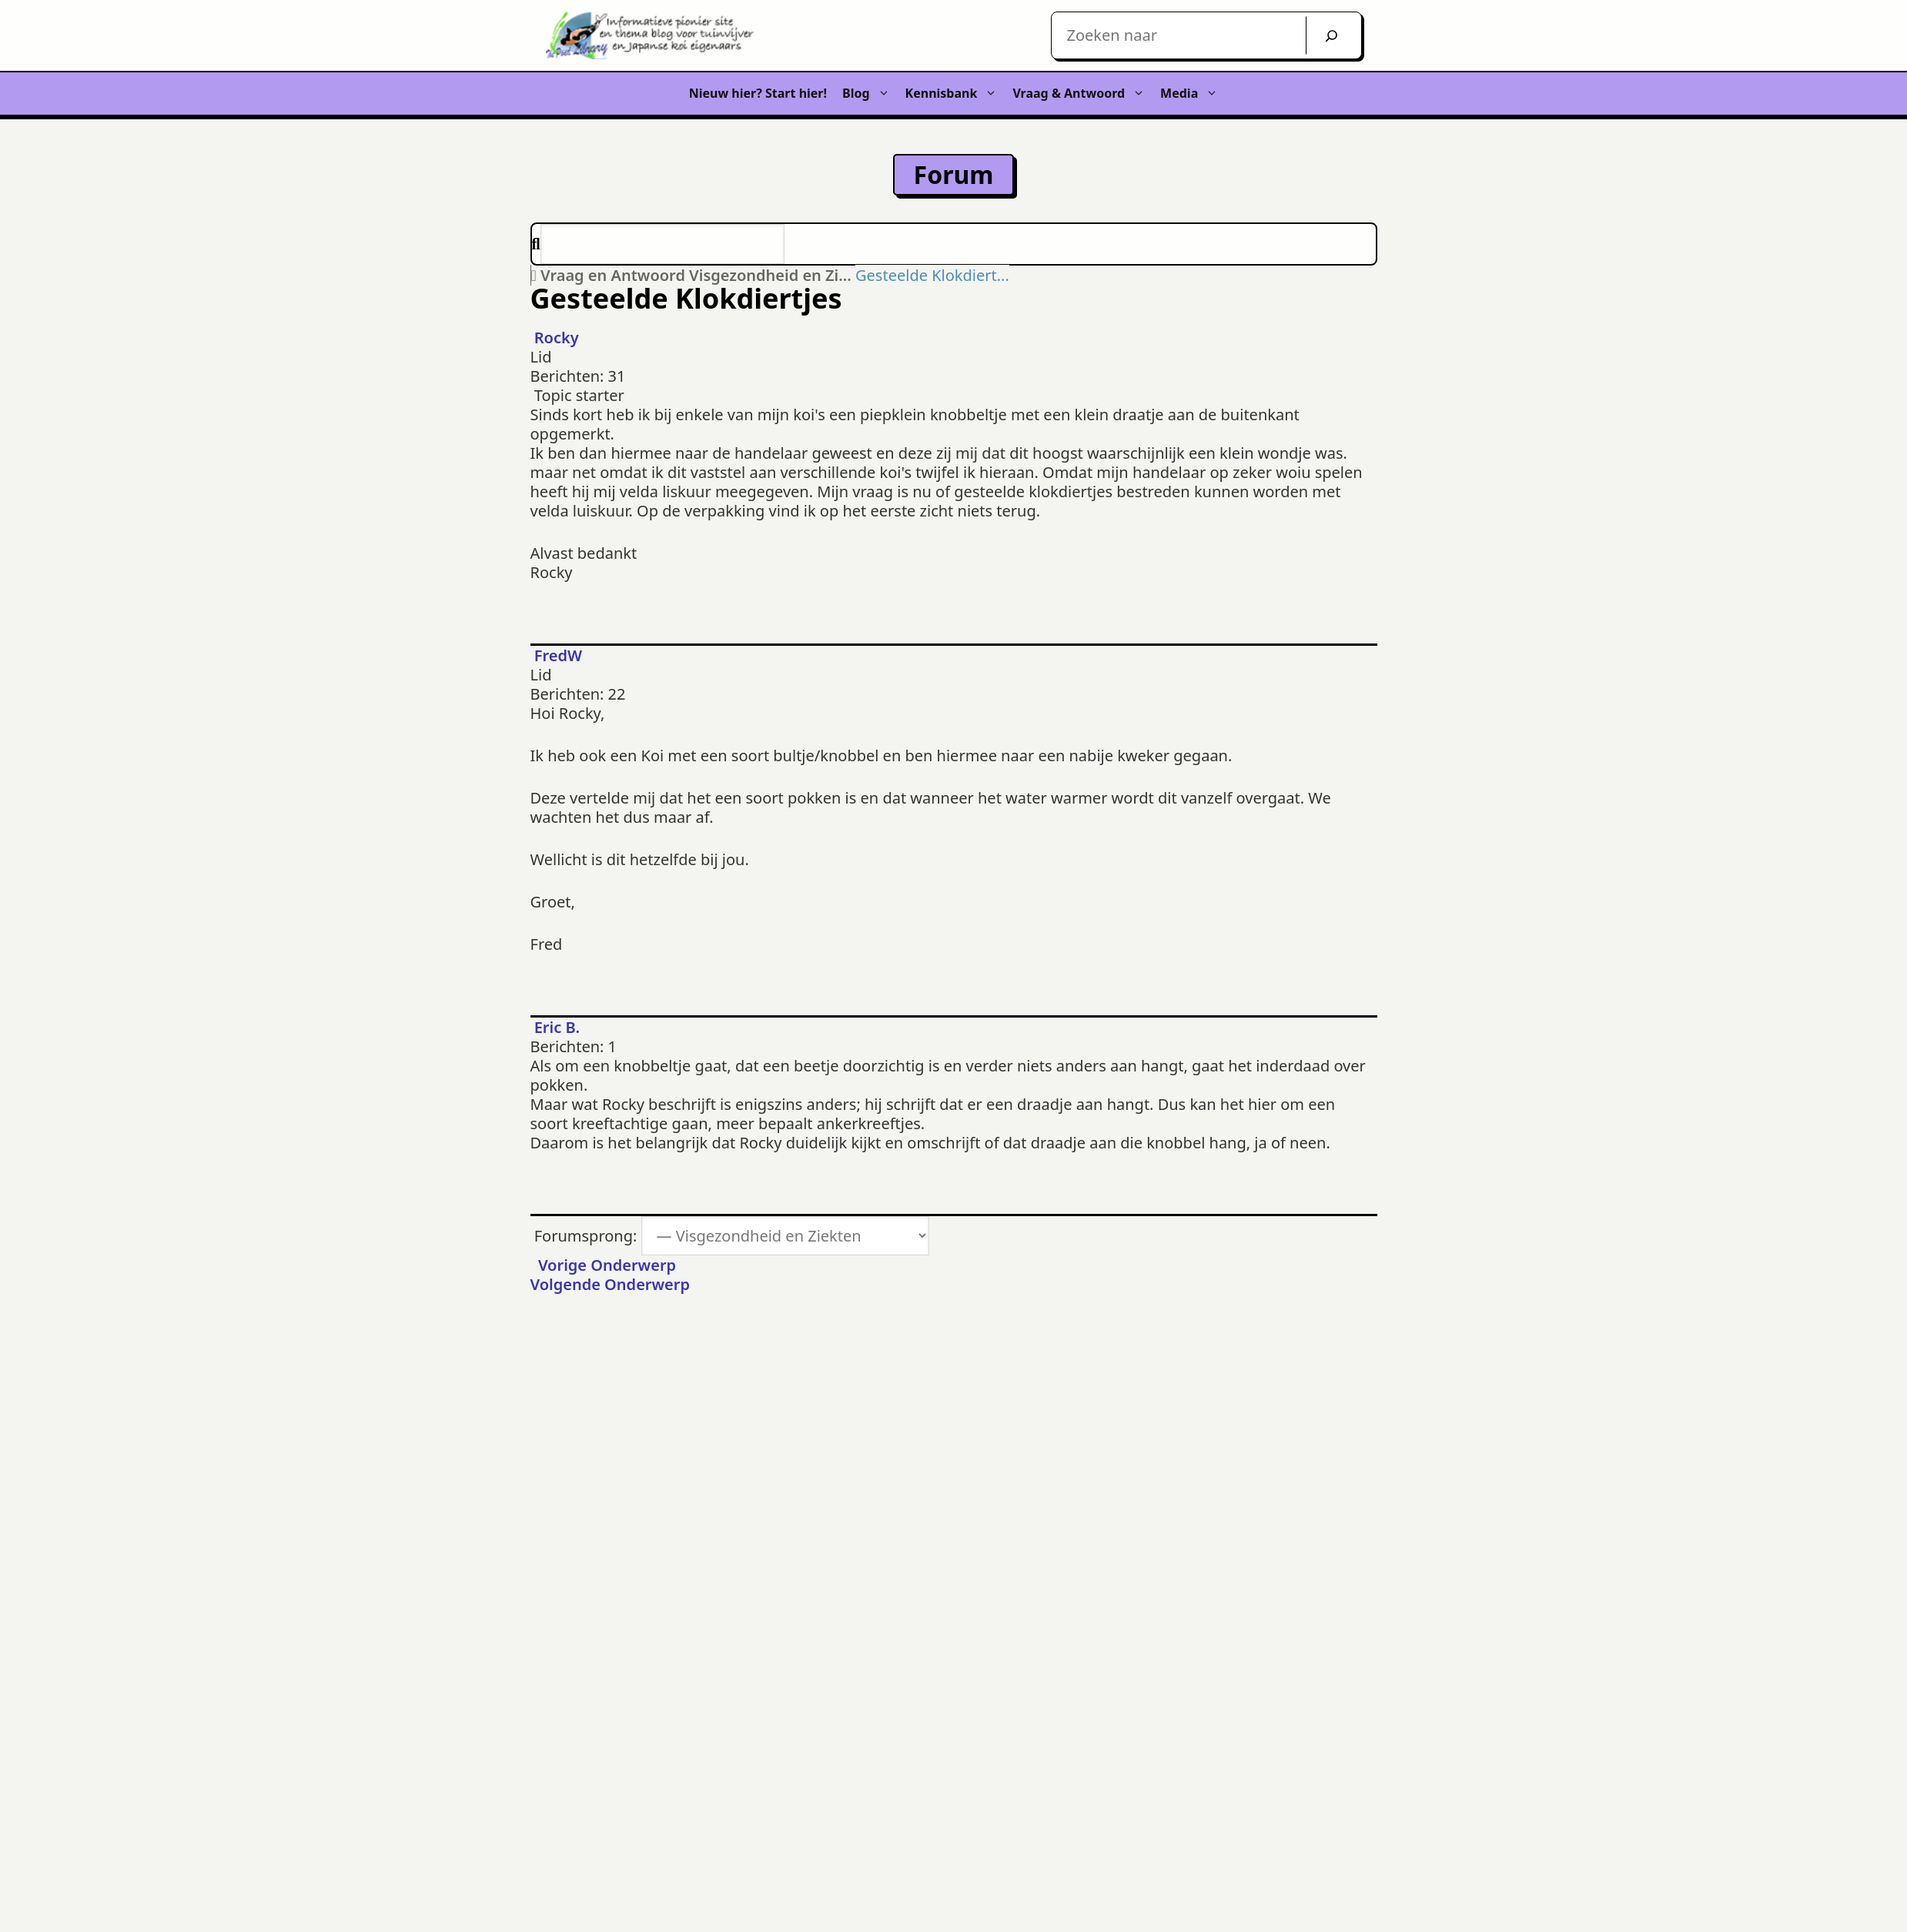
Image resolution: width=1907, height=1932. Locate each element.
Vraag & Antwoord (1082, 93)
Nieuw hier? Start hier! (758, 93)
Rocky (556, 337)
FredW (558, 655)
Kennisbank (955, 93)
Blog (870, 93)
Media (1193, 93)
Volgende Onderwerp (614, 1284)
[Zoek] (1331, 35)
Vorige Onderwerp (603, 1265)
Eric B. (557, 1027)
